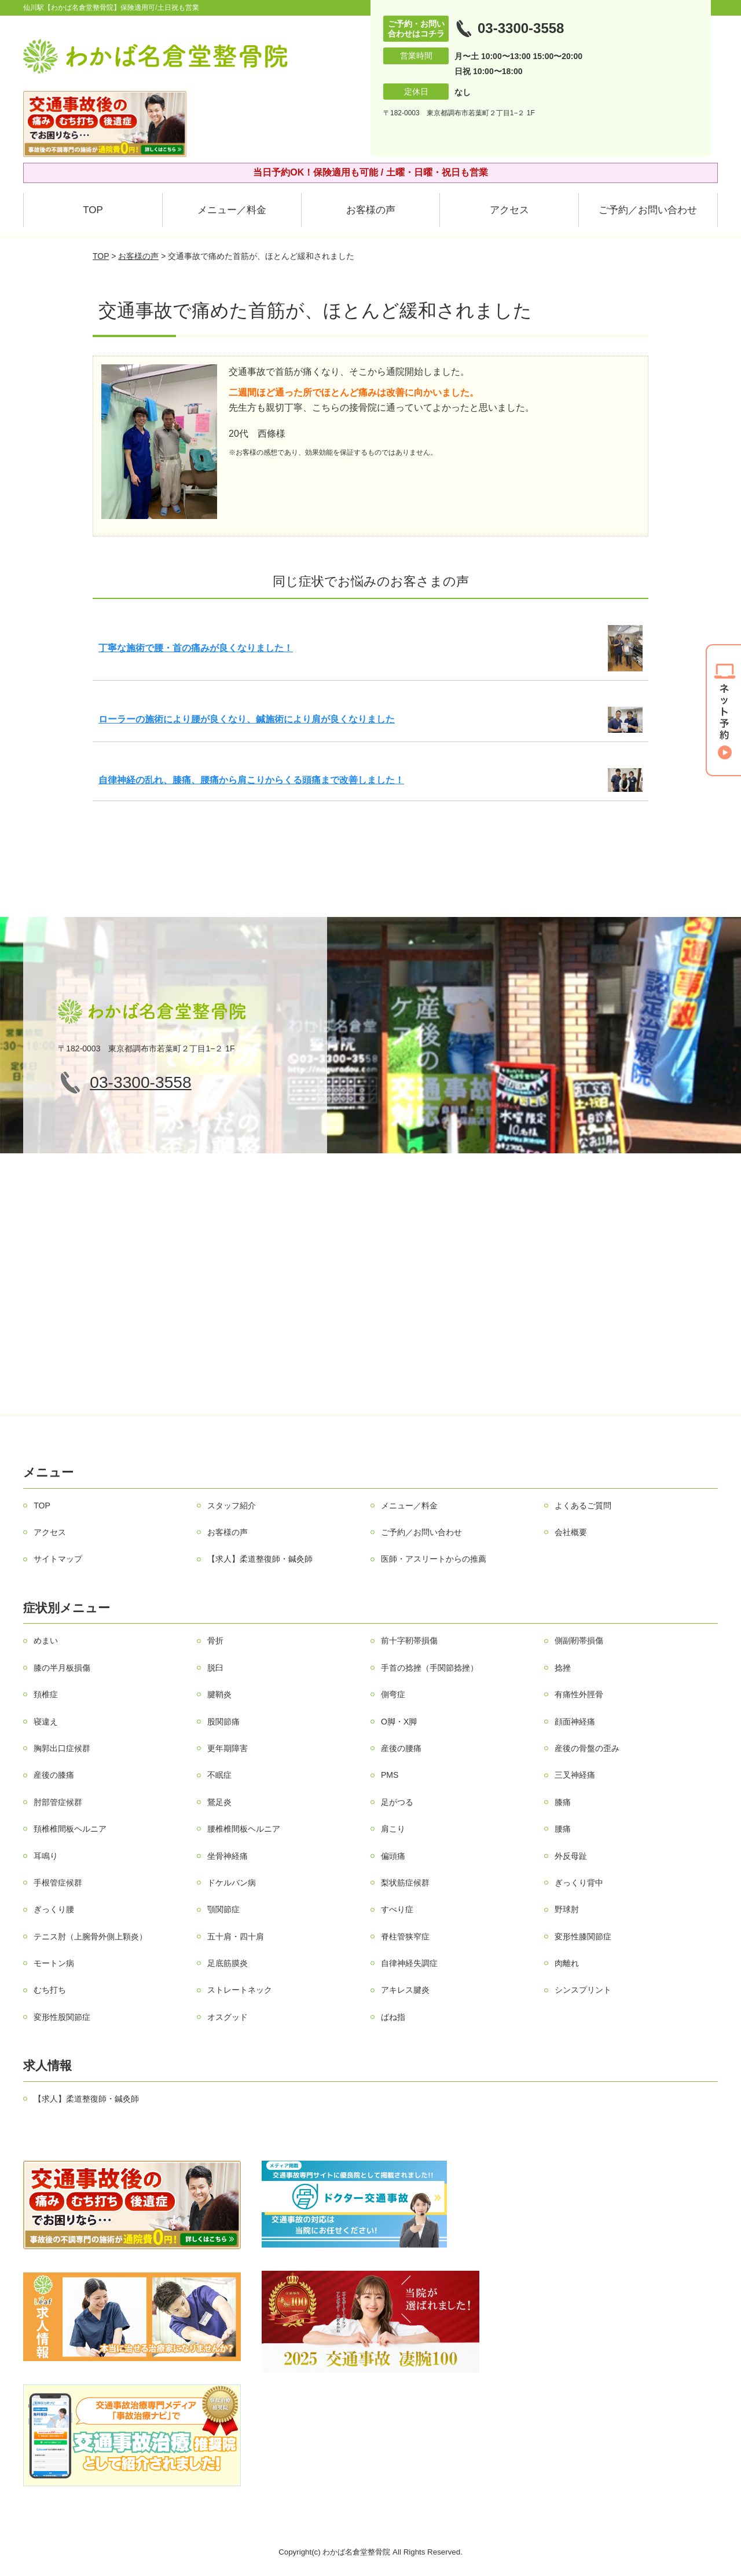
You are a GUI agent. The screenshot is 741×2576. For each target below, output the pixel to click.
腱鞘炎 (219, 1694)
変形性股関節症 (62, 2017)
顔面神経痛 (575, 1721)
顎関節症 (223, 1909)
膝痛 (563, 1802)
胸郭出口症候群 (62, 1748)
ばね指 (393, 2017)
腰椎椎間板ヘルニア (243, 1828)
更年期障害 (227, 1748)
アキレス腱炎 (405, 1989)
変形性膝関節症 (583, 1936)
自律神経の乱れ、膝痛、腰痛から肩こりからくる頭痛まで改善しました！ (251, 780)
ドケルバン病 (231, 1882)
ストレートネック (239, 1989)
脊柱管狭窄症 (405, 1936)
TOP (93, 209)
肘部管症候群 (58, 1802)
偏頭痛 (393, 1856)
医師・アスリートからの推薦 (433, 1558)
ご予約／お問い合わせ (648, 209)
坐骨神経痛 (227, 1856)
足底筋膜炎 (227, 1963)
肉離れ (567, 1963)
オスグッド (227, 2017)
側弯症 (393, 1694)
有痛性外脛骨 (579, 1694)
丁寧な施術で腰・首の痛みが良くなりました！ (195, 648)
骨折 (215, 1640)
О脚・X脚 (399, 1721)
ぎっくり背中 (579, 1882)
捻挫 (563, 1667)
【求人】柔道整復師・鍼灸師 (260, 1558)
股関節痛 (223, 1721)
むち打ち (50, 1989)
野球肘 (567, 1909)
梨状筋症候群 (405, 1882)
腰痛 (563, 1828)
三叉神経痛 (575, 1775)
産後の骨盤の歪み (587, 1748)
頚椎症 (46, 1694)
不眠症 (219, 1775)
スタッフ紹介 (231, 1505)
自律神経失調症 (409, 1963)
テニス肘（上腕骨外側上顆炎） (90, 1936)
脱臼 (215, 1667)
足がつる (397, 1802)
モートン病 (54, 1963)
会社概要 (571, 1532)
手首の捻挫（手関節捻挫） (429, 1667)
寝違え (46, 1721)
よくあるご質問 (583, 1505)
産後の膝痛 (54, 1775)
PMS (389, 1775)
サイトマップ (58, 1558)
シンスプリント (583, 1989)
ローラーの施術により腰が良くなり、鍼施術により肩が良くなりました (246, 719)
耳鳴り (46, 1856)
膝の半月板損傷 (62, 1667)
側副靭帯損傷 (579, 1640)
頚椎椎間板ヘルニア (70, 1828)
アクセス (509, 209)
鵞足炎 (219, 1802)
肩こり (393, 1828)
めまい (46, 1640)
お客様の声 (370, 209)
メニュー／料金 (231, 209)
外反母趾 (571, 1856)
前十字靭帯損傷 (409, 1640)
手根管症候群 (58, 1882)
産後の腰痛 (401, 1748)
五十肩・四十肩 (235, 1936)
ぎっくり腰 (54, 1909)
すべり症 (397, 1909)
